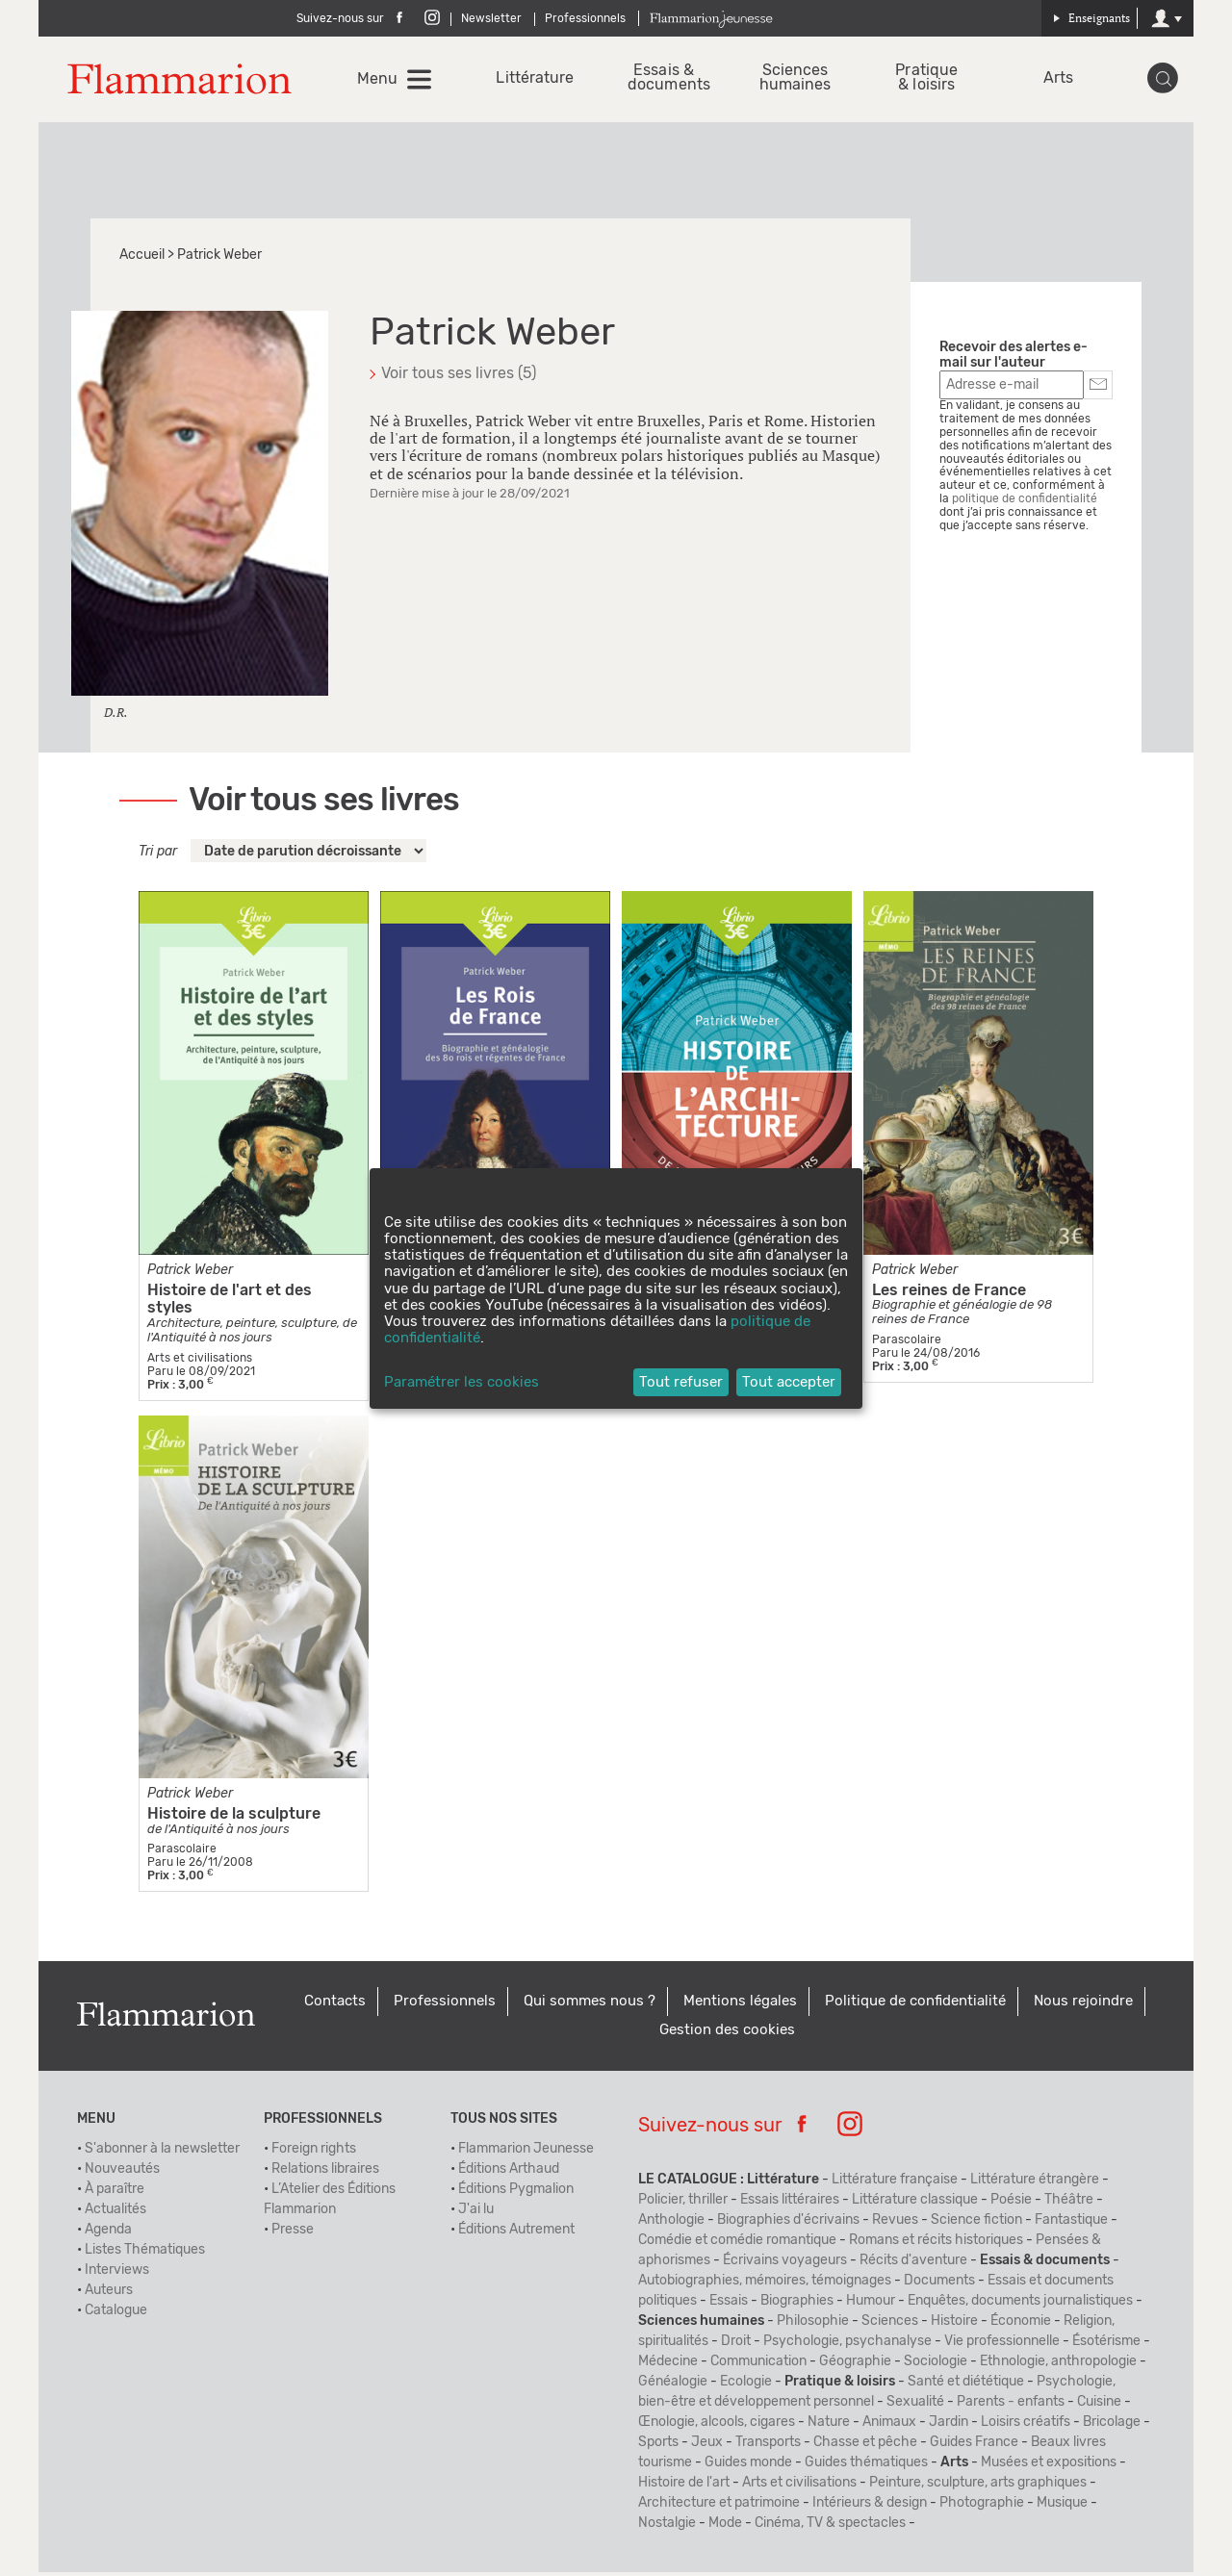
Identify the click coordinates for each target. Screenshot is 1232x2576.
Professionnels (585, 18)
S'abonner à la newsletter (162, 2152)
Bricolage (1112, 2426)
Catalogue (116, 2314)
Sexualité (915, 2405)
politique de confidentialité (1024, 502)
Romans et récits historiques (936, 2244)
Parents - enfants (1011, 2405)
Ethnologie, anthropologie (1058, 2365)
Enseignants (1091, 18)
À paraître (114, 2193)
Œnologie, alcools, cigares (716, 2426)
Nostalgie (667, 2527)
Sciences (889, 2325)
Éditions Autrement (516, 2233)
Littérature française (895, 2183)
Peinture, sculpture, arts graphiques (978, 2486)
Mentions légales (740, 2005)
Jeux (707, 2446)
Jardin (948, 2426)
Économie (1020, 2325)
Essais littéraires (789, 2203)
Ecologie (746, 2385)
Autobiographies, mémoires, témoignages (764, 2284)
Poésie (1011, 2203)
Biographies (797, 2304)
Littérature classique (915, 2203)
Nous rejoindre (1083, 2005)
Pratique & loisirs (926, 79)
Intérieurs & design (869, 2506)
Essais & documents (665, 79)
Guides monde (748, 2466)
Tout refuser (681, 1382)
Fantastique (1071, 2224)
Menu (379, 81)
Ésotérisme (1106, 2345)
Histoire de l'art (684, 2486)
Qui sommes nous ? (589, 2005)
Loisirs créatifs (1025, 2426)
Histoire (954, 2325)
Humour (870, 2304)
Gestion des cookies (727, 2034)
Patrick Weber (190, 1273)
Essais (728, 2304)
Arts (1057, 80)
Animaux (889, 2426)
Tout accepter (788, 1382)
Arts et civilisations (799, 2486)
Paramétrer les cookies (461, 1382)
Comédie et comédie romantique (737, 2244)
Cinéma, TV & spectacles (830, 2527)
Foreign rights (313, 2152)
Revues (895, 2224)
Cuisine (1099, 2405)
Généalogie (672, 2385)
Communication (758, 2365)
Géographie (855, 2365)
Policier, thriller (683, 2203)
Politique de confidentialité (915, 2005)
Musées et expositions (1048, 2466)
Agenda (108, 2233)
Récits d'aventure (913, 2264)
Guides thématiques (866, 2466)
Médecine (668, 2365)
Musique (1062, 2506)
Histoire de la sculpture (234, 1816)
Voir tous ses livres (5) (458, 377)
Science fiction (976, 2224)
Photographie (981, 2506)
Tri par (158, 855)
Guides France (974, 2446)
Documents (939, 2284)
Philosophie (813, 2325)
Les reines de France (949, 1293)
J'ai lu (476, 2213)
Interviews (117, 2274)
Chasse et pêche (865, 2446)
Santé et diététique (966, 2385)
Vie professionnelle (1002, 2345)
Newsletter (491, 18)
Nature (829, 2426)
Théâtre (1068, 2203)
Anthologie (671, 2224)
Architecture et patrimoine (719, 2506)
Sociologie (935, 2365)
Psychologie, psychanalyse (847, 2345)
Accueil (142, 259)
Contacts (335, 2005)
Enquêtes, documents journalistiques (1020, 2304)
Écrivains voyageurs (785, 2264)
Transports (768, 2446)
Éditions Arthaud (508, 2173)
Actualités (115, 2213)
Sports (658, 2446)
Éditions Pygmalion (516, 2193)
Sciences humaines (795, 79)
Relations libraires (325, 2173)
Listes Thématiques (145, 2253)
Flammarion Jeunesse (526, 2152)
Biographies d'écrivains (788, 2224)
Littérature (534, 80)
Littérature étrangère (1034, 2183)
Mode (725, 2527)
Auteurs (109, 2294)
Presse (292, 2233)
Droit (736, 2345)
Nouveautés (122, 2173)
